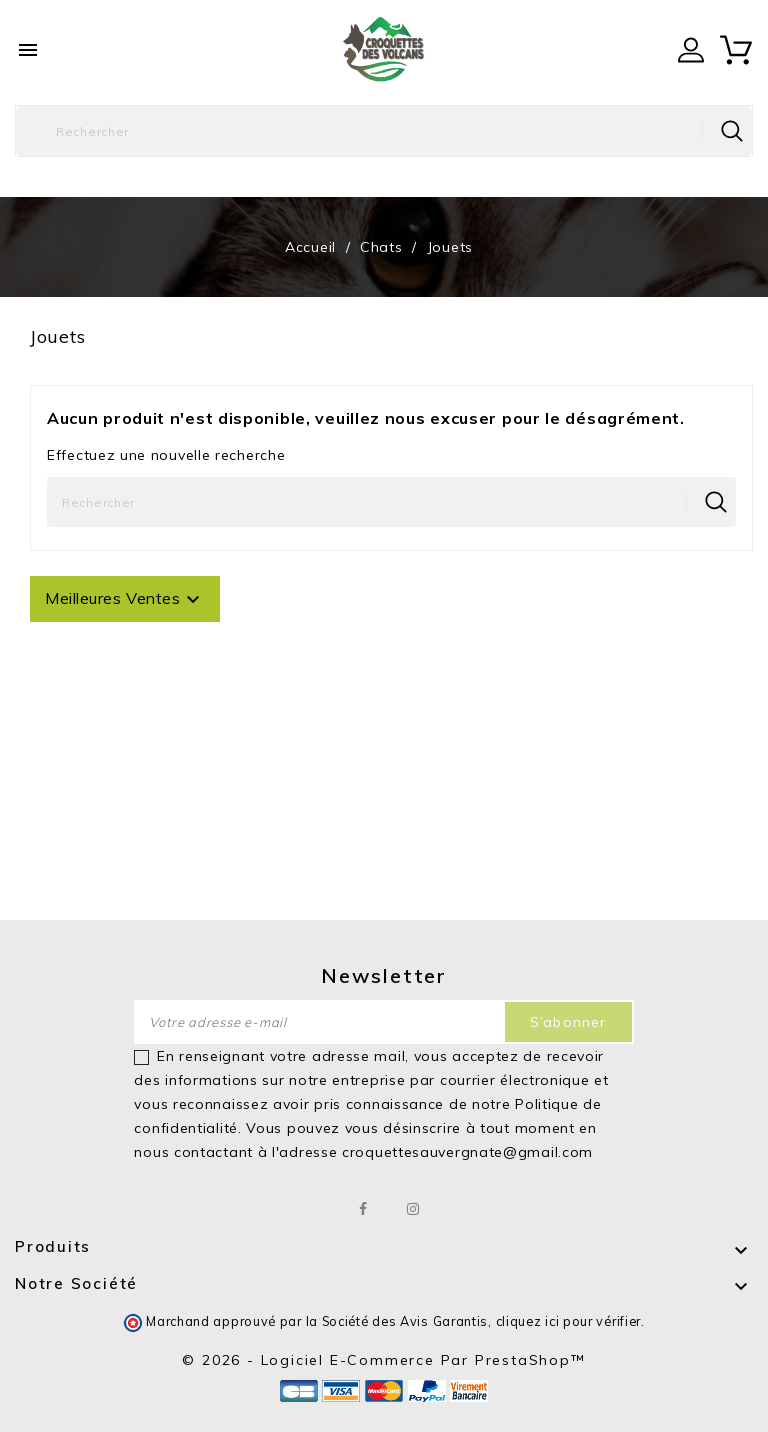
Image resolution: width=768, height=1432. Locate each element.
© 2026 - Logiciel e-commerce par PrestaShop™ (383, 1360)
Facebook (364, 1209)
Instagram (413, 1209)
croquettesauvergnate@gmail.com (467, 1152)
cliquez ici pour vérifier (569, 1321)
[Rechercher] (384, 131)
